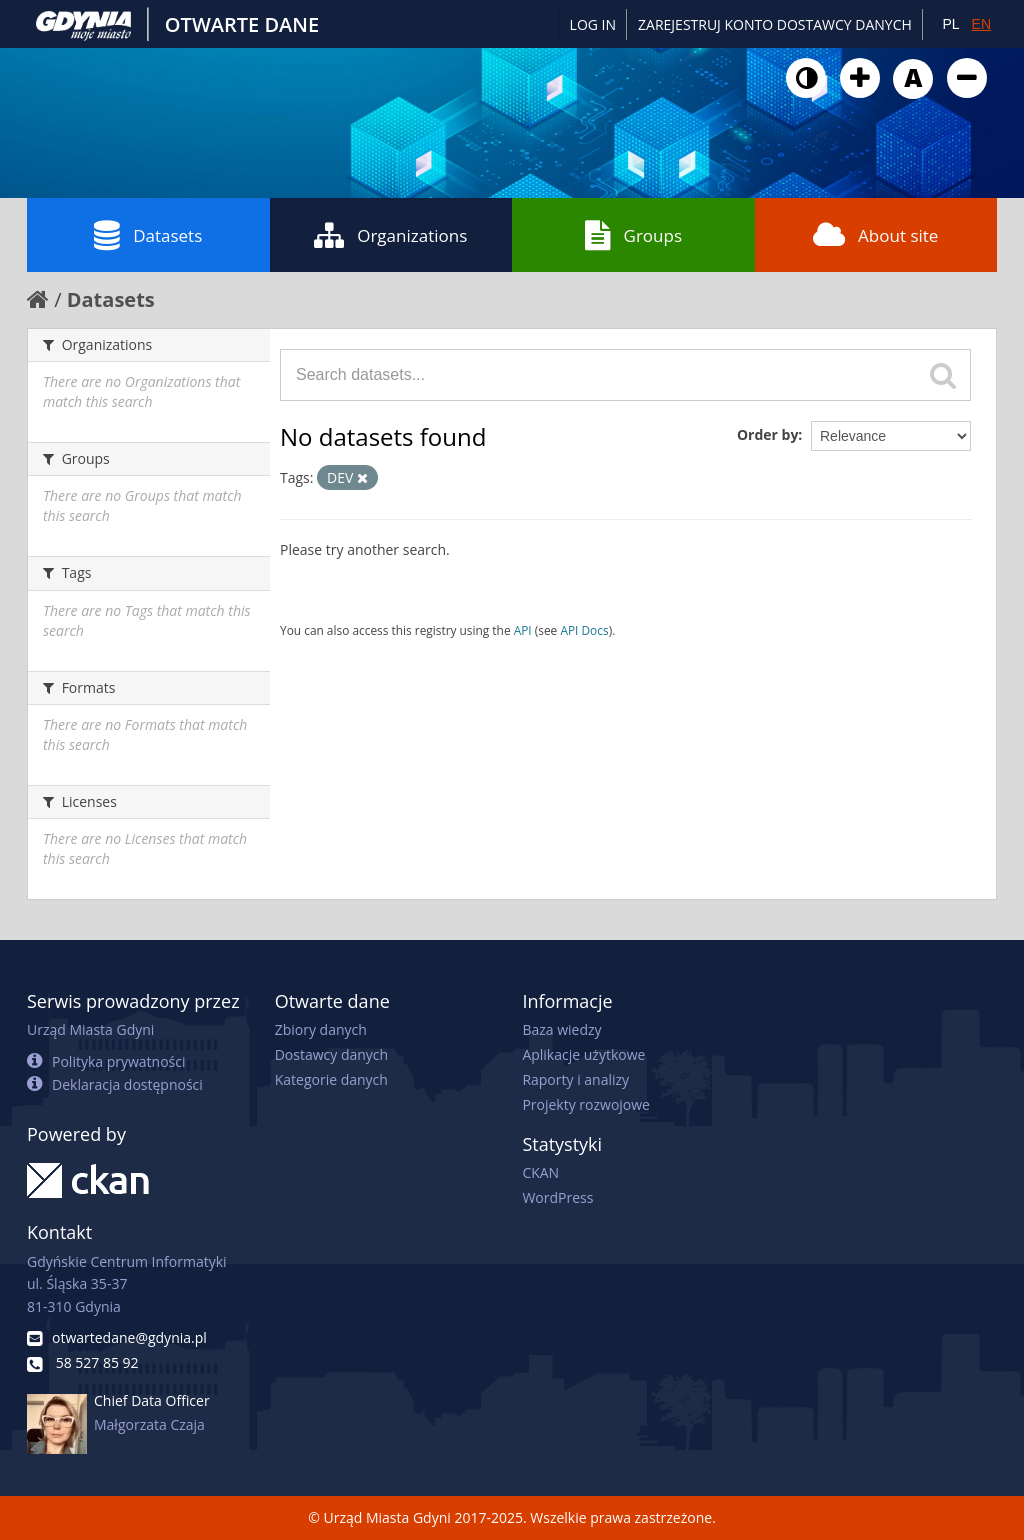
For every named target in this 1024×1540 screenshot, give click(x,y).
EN (981, 24)
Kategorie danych (331, 1079)
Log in (593, 24)
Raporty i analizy (575, 1079)
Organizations (390, 235)
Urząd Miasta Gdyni (90, 1029)
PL (950, 24)
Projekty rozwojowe (586, 1104)
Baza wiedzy (561, 1029)
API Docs (584, 630)
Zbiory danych (321, 1029)
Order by (767, 434)
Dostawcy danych (331, 1054)
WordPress (557, 1197)
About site (875, 235)
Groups (633, 235)
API (523, 630)
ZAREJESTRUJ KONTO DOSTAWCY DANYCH (775, 24)
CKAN (540, 1172)
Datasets (148, 235)
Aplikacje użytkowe (583, 1054)
